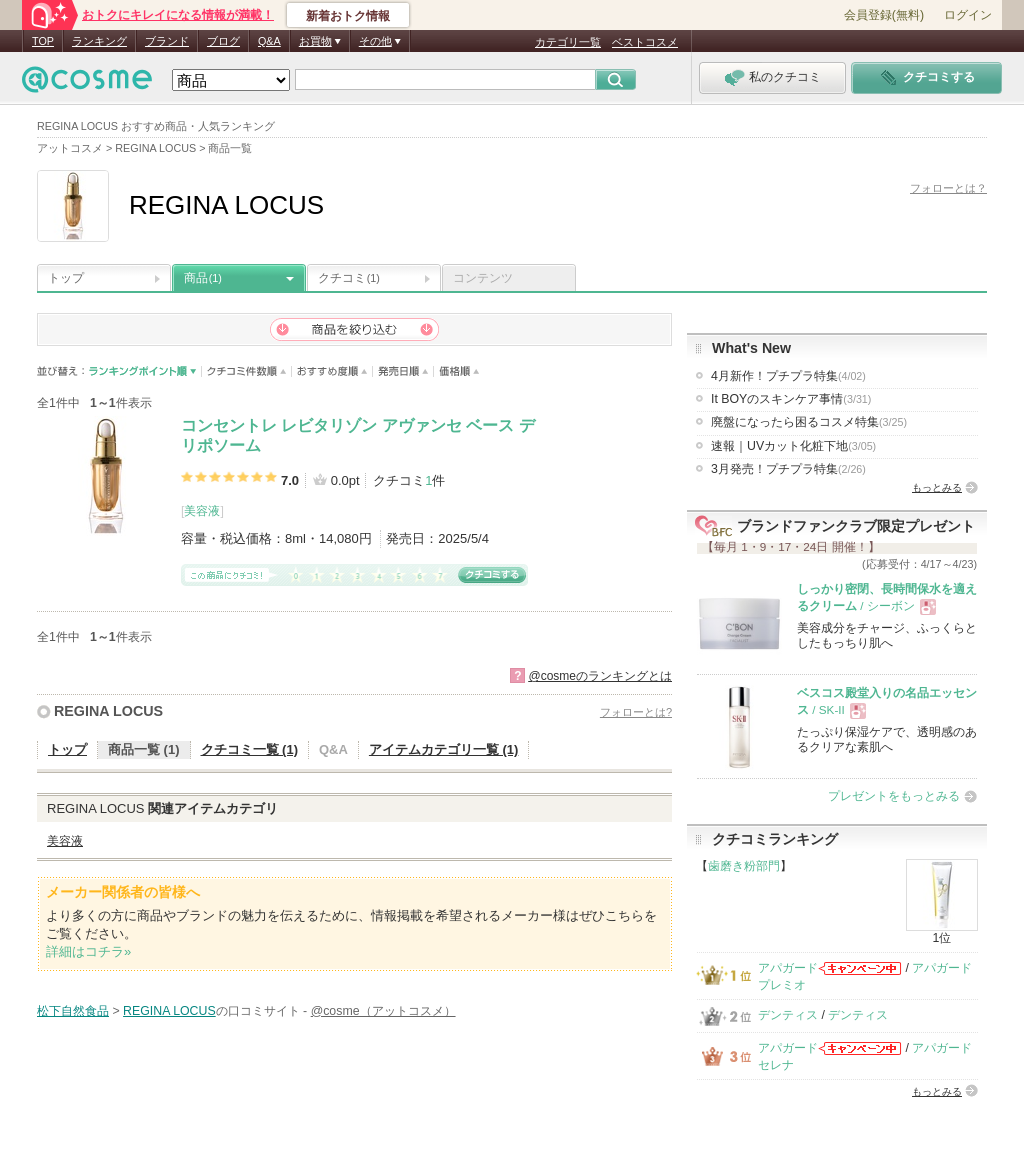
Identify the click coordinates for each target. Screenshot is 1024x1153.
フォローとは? (636, 712)
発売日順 (403, 371)
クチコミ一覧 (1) (250, 749)
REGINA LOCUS (108, 711)
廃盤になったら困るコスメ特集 (809, 422)
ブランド (167, 41)
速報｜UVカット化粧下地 (793, 446)
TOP (43, 41)
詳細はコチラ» (88, 951)
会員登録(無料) (884, 15)
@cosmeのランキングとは (600, 676)
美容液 (202, 511)
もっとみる (937, 487)
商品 (203, 278)
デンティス (788, 1015)
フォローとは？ (948, 188)
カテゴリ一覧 (568, 42)
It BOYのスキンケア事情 (791, 399)
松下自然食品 (73, 1011)
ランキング (99, 41)
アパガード (788, 968)
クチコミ (349, 278)
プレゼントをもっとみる (894, 796)
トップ (66, 278)
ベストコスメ (645, 42)
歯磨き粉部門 (744, 866)
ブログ (223, 41)
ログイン (968, 15)
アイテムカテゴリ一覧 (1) (444, 749)
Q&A (269, 41)
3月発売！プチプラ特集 (788, 469)
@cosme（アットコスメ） (383, 1011)
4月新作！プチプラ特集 (788, 376)
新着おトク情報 (348, 16)
